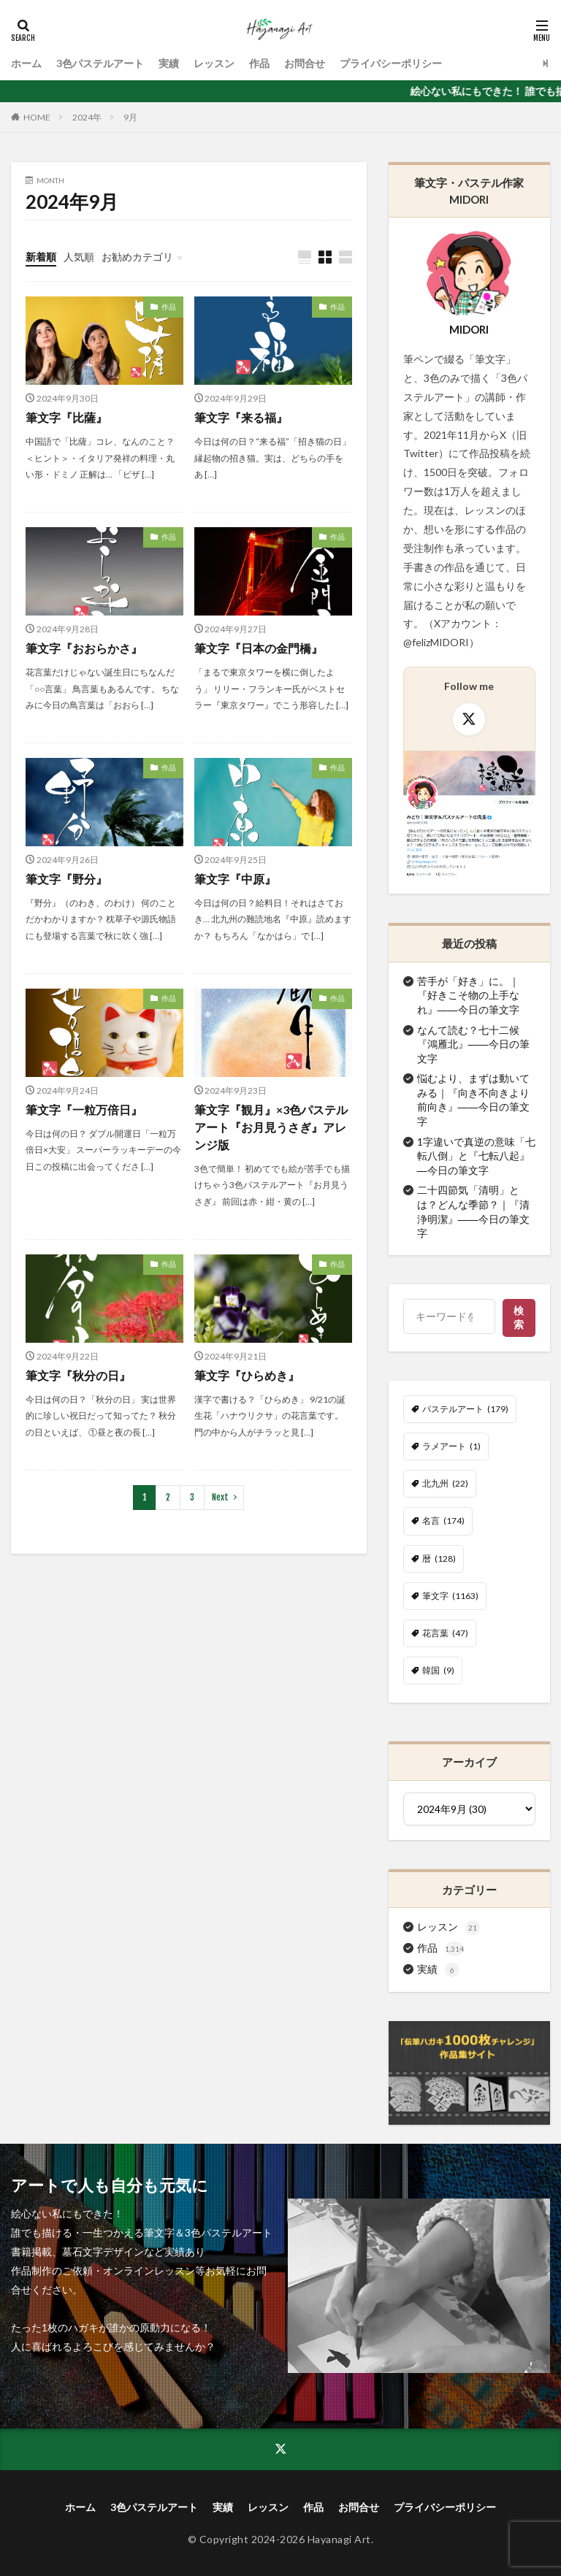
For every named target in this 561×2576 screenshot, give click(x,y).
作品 (259, 63)
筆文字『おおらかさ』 (84, 648)
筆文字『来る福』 (241, 417)
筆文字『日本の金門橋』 (258, 648)
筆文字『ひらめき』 (246, 1375)
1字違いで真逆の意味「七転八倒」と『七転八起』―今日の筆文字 (476, 1155)
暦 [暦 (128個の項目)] (439, 1559)
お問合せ (304, 63)
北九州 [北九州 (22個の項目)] (445, 1484)
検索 (520, 1317)
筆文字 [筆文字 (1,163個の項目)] (450, 1596)
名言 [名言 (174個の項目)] (443, 1521)
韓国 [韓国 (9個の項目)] (438, 1670)
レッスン (214, 63)
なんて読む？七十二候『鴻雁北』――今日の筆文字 (473, 1044)
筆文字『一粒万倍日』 (84, 1109)
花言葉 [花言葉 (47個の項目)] (445, 1633)
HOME (36, 117)
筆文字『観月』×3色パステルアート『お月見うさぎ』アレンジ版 (271, 1127)
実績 (169, 63)
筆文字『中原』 (235, 879)
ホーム (26, 63)
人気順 (79, 256)
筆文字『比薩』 (66, 417)
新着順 (41, 256)
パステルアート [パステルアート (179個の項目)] (465, 1409)
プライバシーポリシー (391, 63)
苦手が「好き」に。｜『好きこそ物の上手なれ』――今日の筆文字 (468, 995)
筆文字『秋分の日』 (78, 1375)
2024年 (87, 117)
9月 (130, 117)
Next (220, 1497)
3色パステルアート (100, 63)
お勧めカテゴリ (137, 256)
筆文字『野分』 (66, 879)
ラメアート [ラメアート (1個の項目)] (451, 1446)
